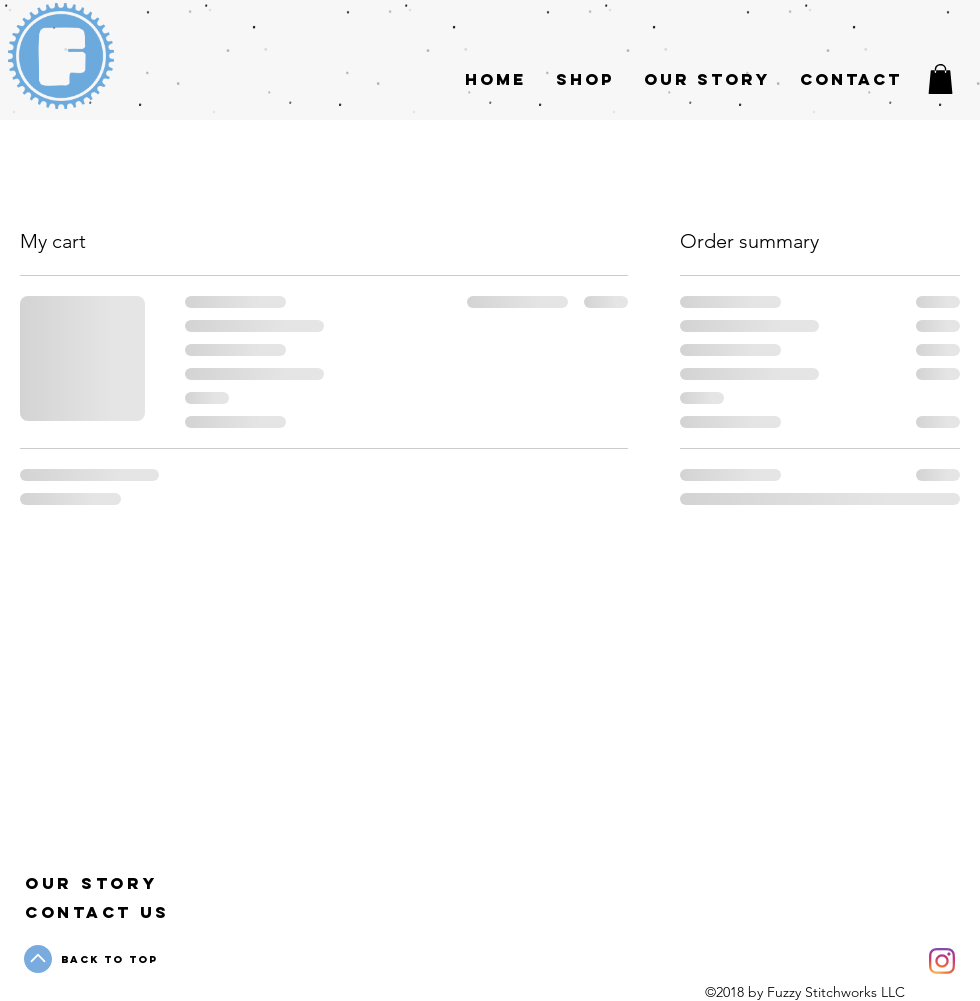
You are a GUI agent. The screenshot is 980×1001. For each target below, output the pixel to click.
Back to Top (109, 959)
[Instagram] (942, 961)
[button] (940, 79)
